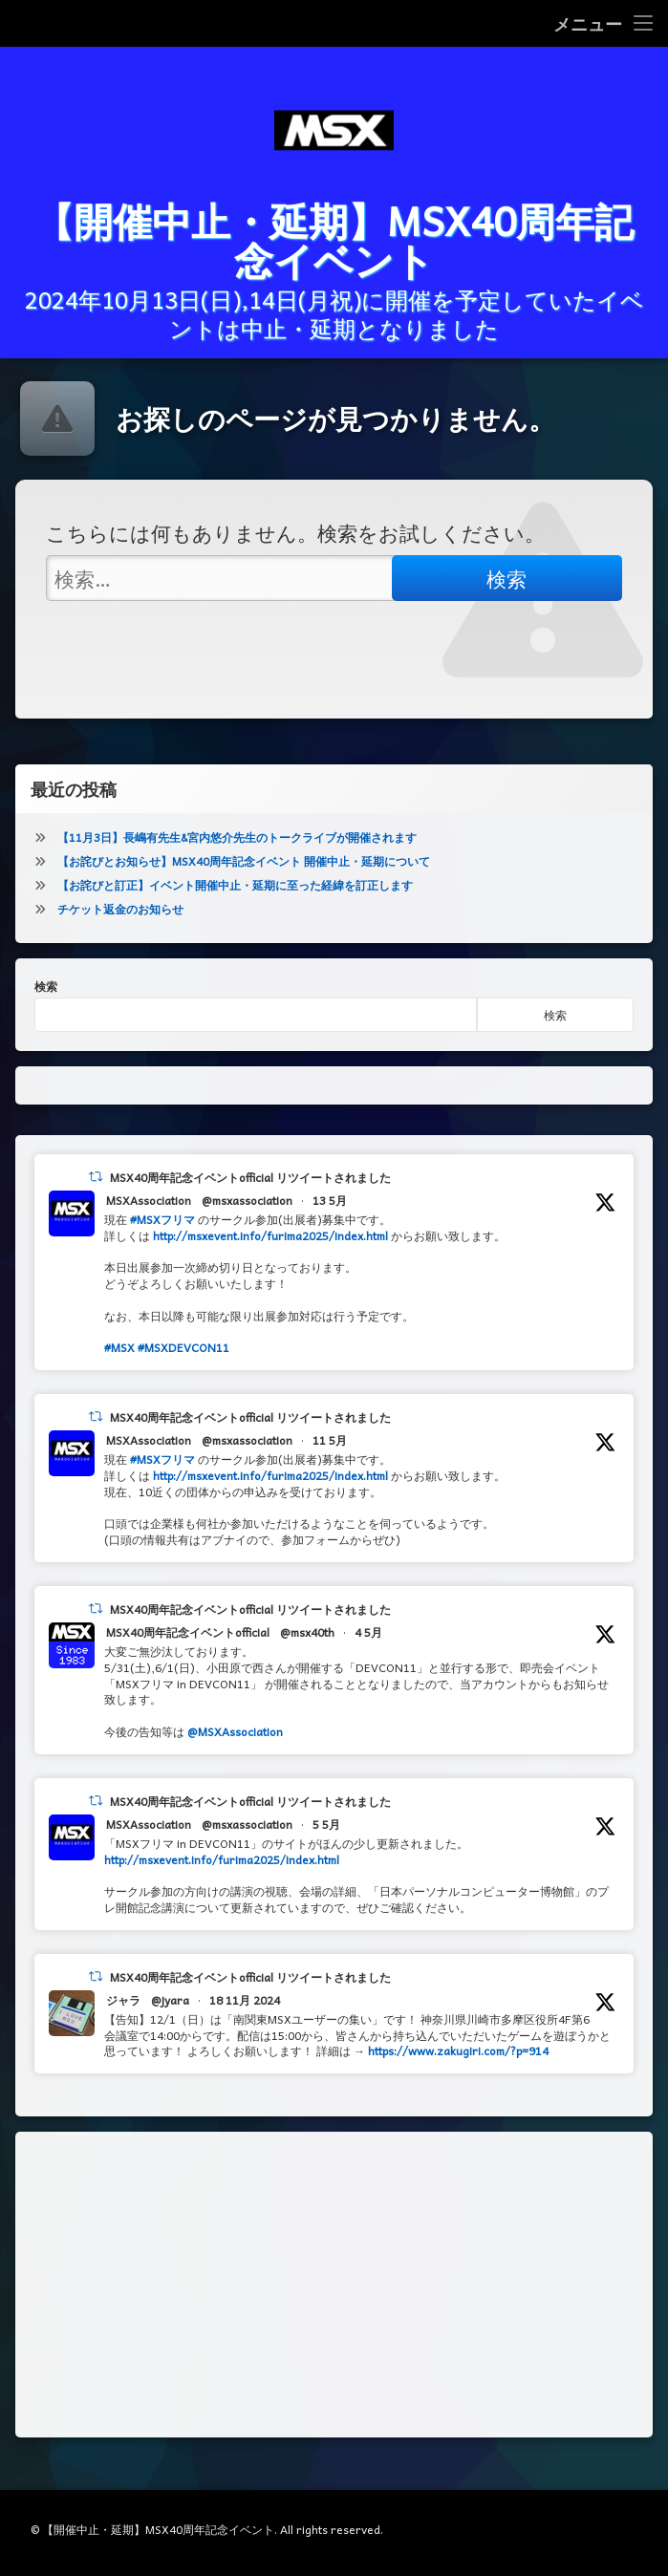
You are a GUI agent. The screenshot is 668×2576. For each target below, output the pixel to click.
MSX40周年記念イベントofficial (187, 1654)
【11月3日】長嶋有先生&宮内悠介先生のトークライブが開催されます (237, 859)
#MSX (119, 1370)
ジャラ (123, 2021)
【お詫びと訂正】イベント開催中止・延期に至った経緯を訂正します (235, 906)
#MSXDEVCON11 (183, 1370)
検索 (45, 1008)
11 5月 (329, 1461)
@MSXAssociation (235, 1753)
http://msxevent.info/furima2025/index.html (270, 1257)
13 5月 (329, 1222)
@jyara (170, 2021)
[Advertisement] (334, 2306)
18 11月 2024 (244, 2021)
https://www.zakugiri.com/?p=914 (458, 2072)
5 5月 (326, 1846)
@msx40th (307, 1654)
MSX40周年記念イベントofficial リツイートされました (250, 1199)
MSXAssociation (148, 1222)
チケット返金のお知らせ (120, 930)
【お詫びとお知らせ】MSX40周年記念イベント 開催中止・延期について (243, 882)
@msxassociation (247, 1222)
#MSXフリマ (162, 1241)
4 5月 (368, 1654)
